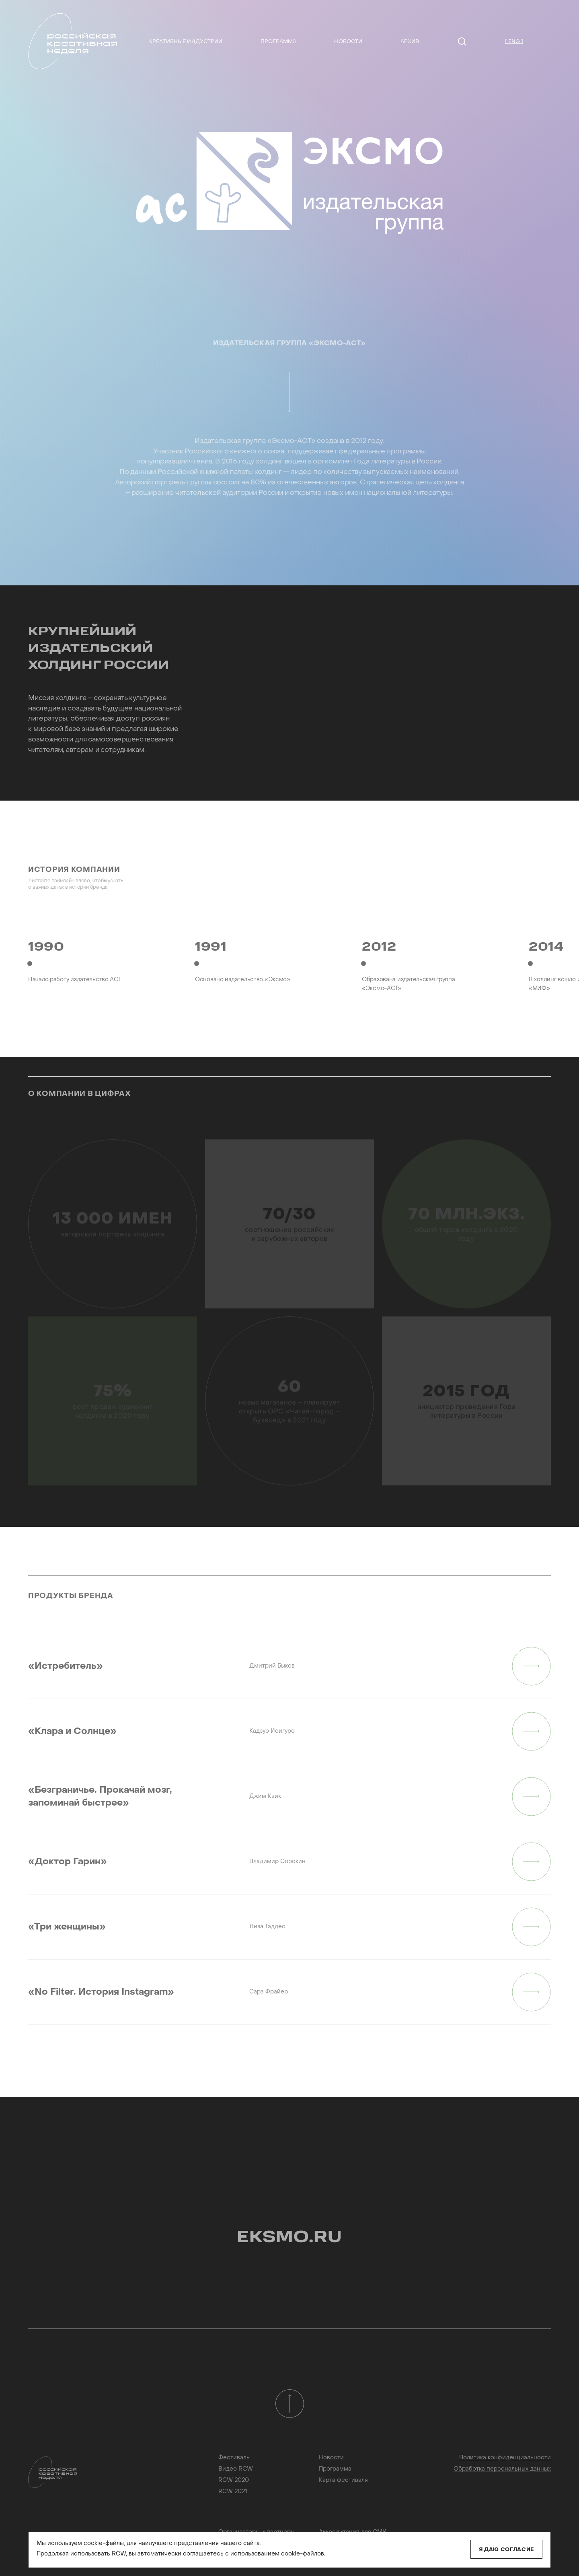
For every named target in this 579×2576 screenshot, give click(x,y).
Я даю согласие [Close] (506, 2549)
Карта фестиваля (343, 2480)
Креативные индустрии (186, 41)
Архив (409, 41)
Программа (278, 41)
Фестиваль (234, 2458)
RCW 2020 (233, 2480)
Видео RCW (235, 2469)
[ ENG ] (514, 41)
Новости (348, 41)
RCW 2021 (232, 2491)
